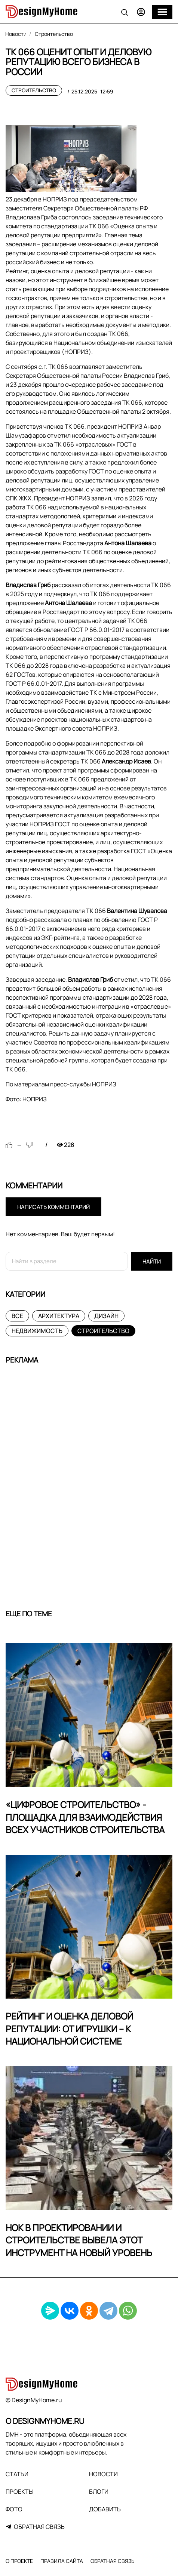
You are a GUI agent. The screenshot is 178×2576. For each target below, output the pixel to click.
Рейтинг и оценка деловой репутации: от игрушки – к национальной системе (69, 2028)
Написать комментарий (53, 1207)
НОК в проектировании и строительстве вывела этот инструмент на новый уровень (79, 2240)
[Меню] (162, 12)
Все (17, 1316)
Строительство (34, 90)
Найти (151, 1261)
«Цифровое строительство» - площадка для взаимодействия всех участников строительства (85, 1817)
